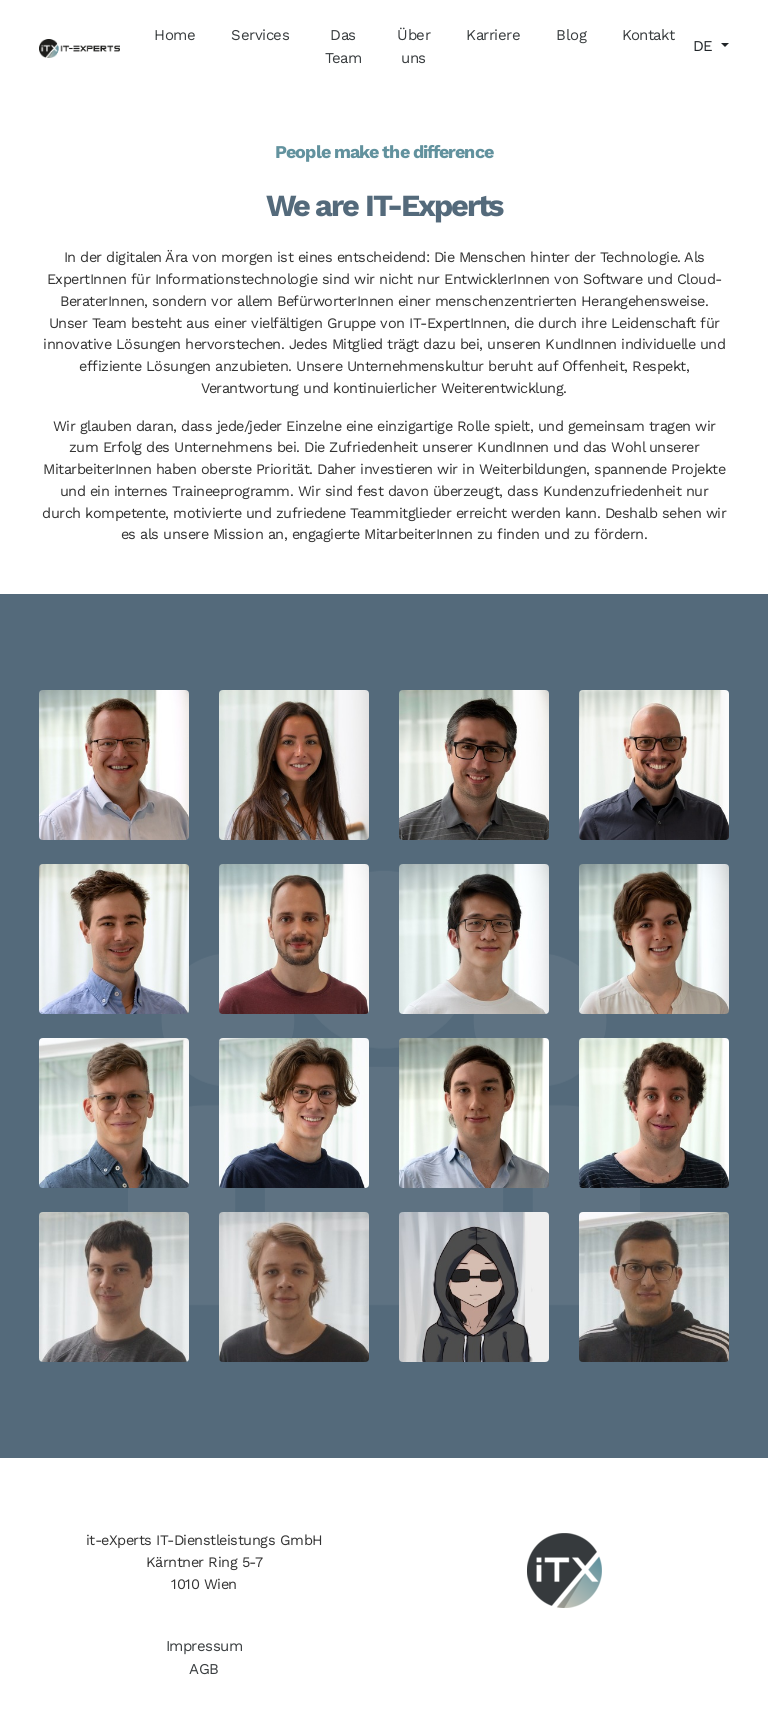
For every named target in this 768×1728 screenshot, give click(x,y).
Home (174, 35)
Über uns (413, 46)
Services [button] (260, 35)
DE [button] (705, 46)
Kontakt (648, 35)
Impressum (204, 1646)
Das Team (343, 46)
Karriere (493, 35)
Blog (571, 35)
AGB (204, 1669)
